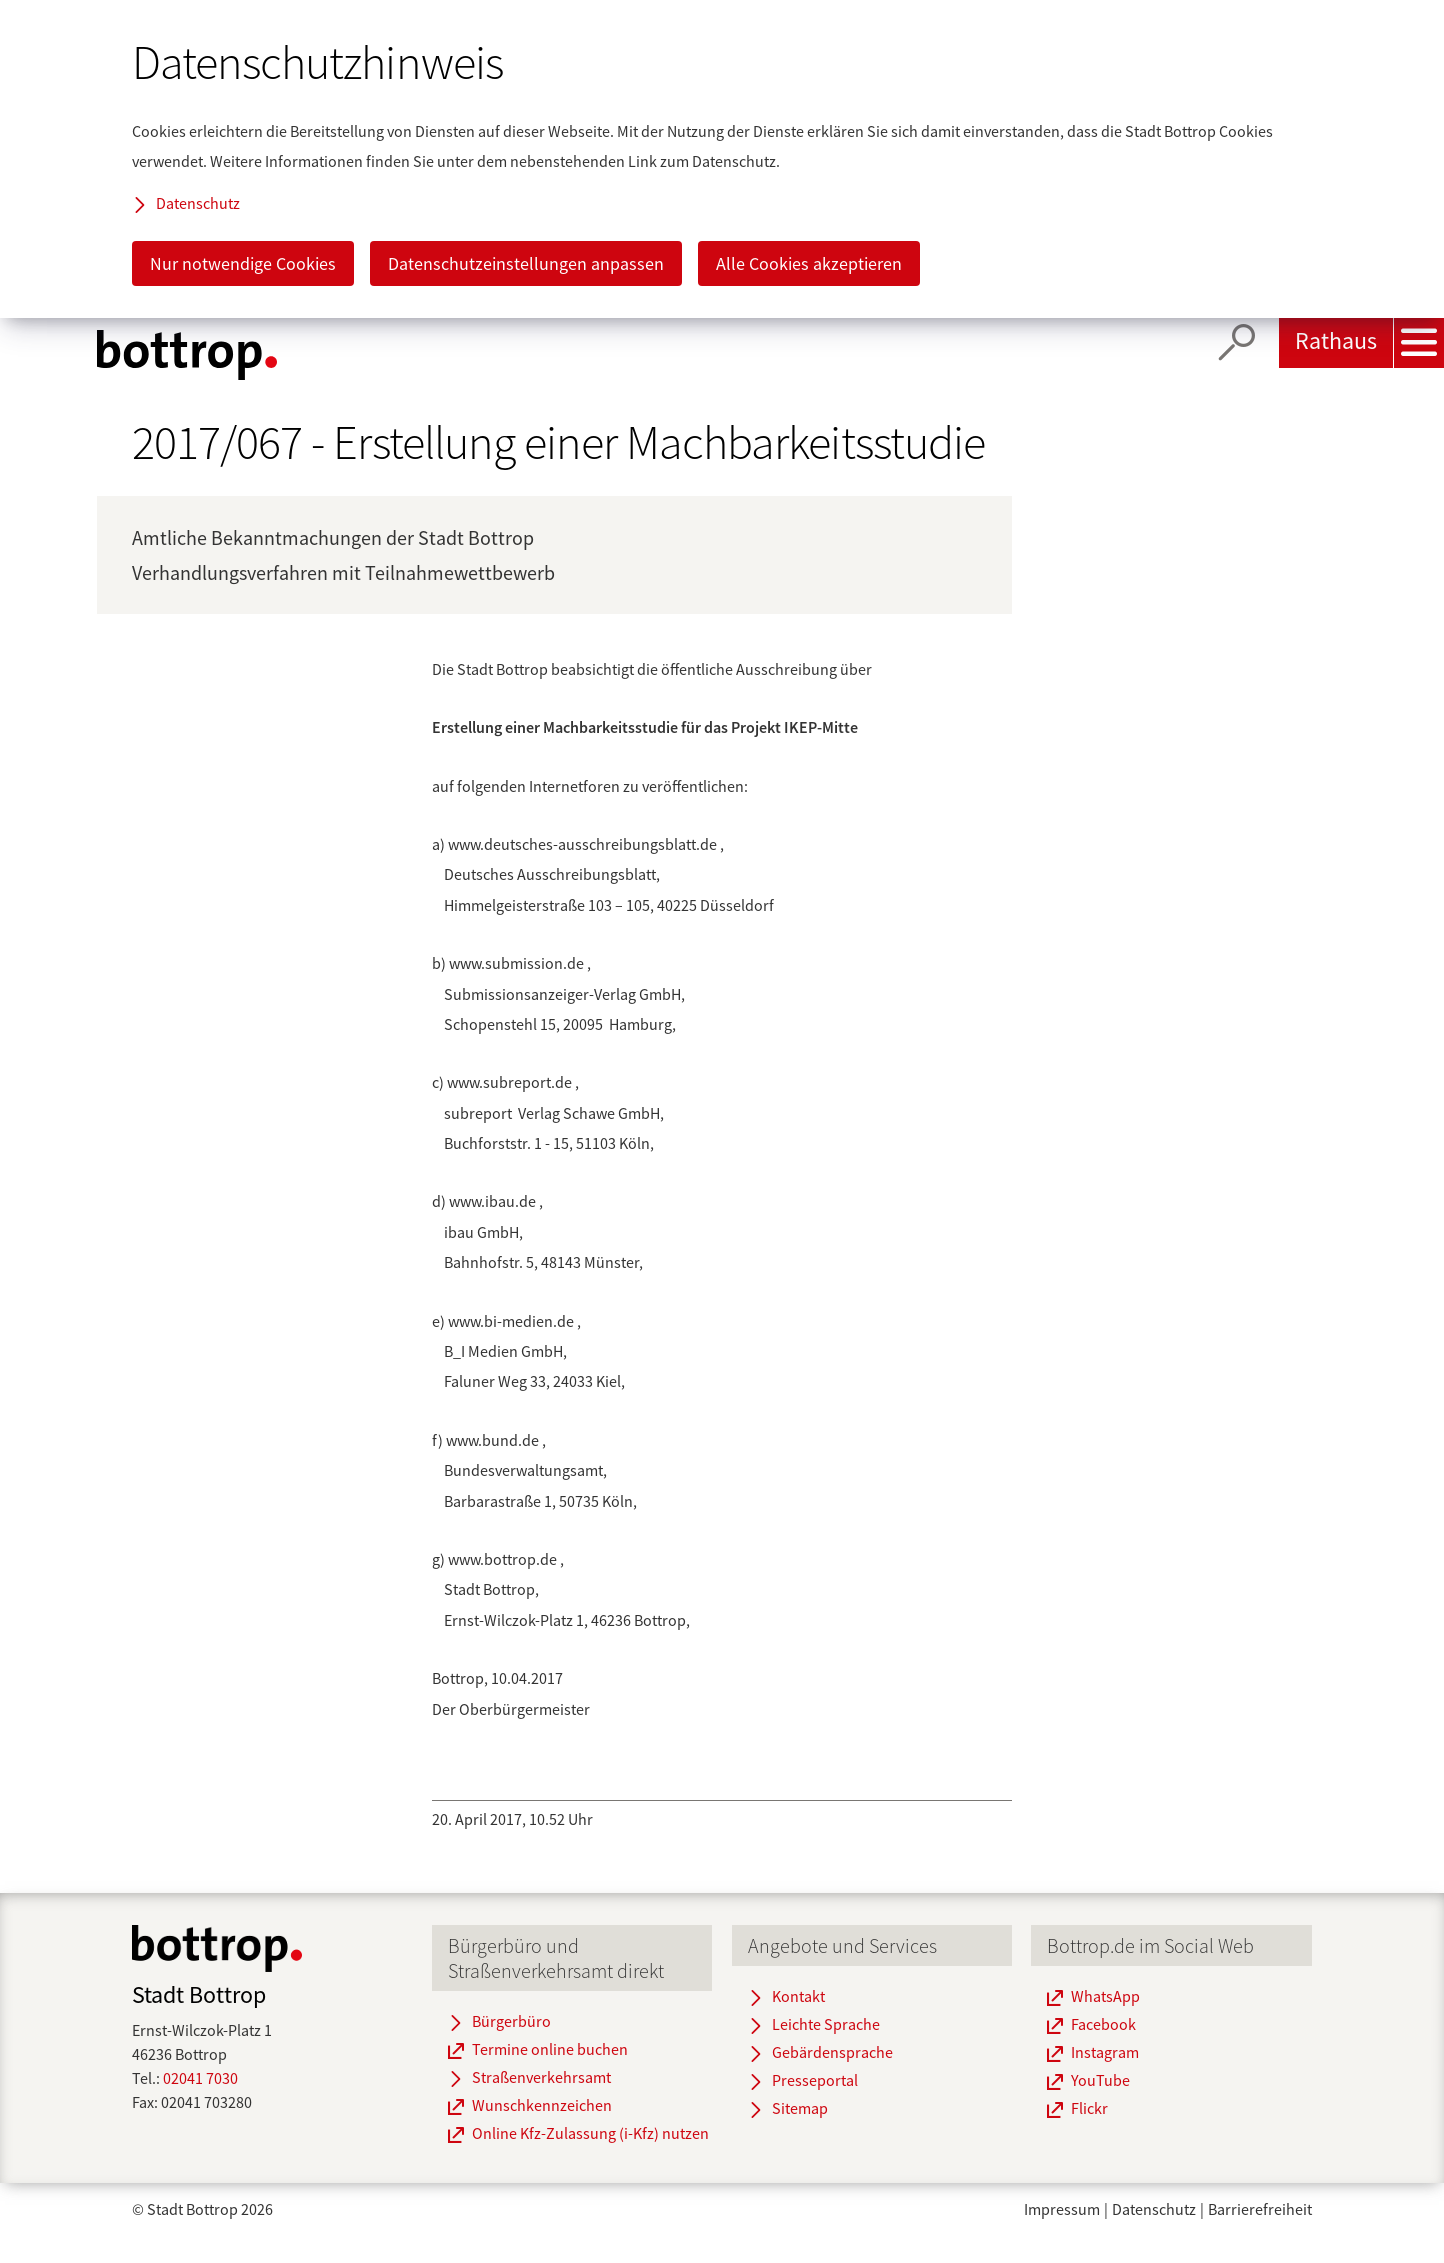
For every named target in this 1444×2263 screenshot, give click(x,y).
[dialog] (722, 159)
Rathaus (1336, 340)
